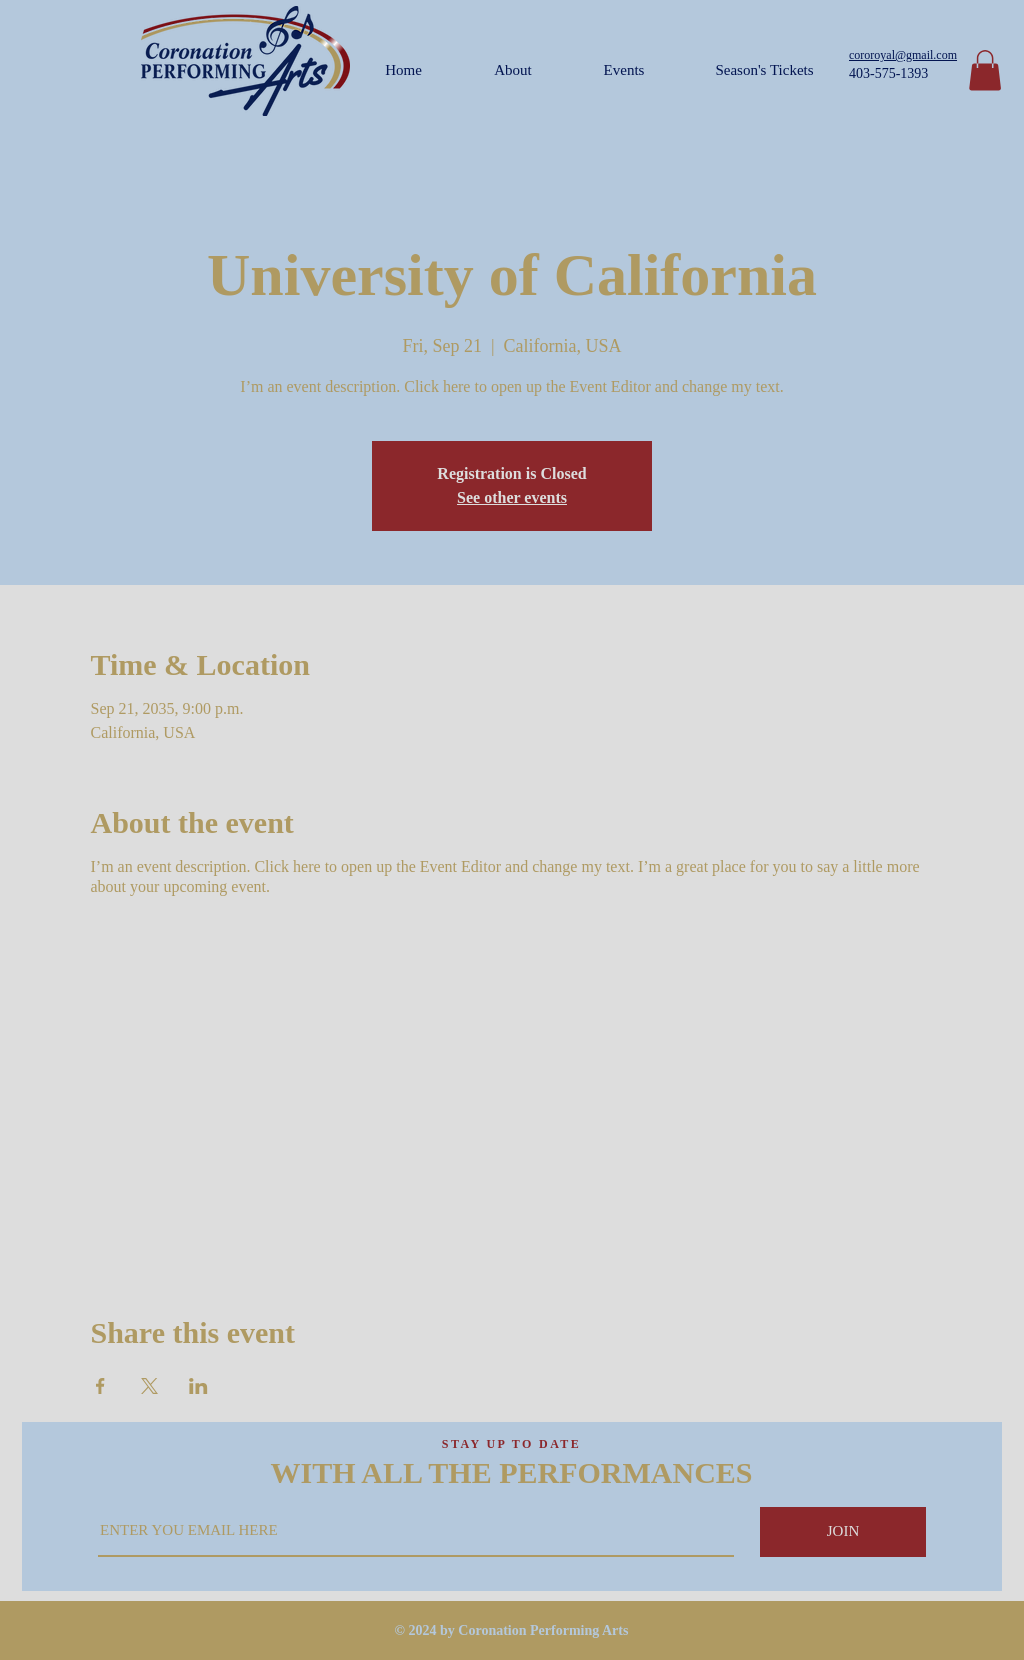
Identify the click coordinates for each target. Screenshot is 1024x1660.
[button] (985, 70)
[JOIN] (843, 1532)
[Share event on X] (149, 1386)
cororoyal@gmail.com (903, 55)
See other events (512, 497)
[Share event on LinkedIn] (198, 1386)
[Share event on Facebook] (100, 1386)
